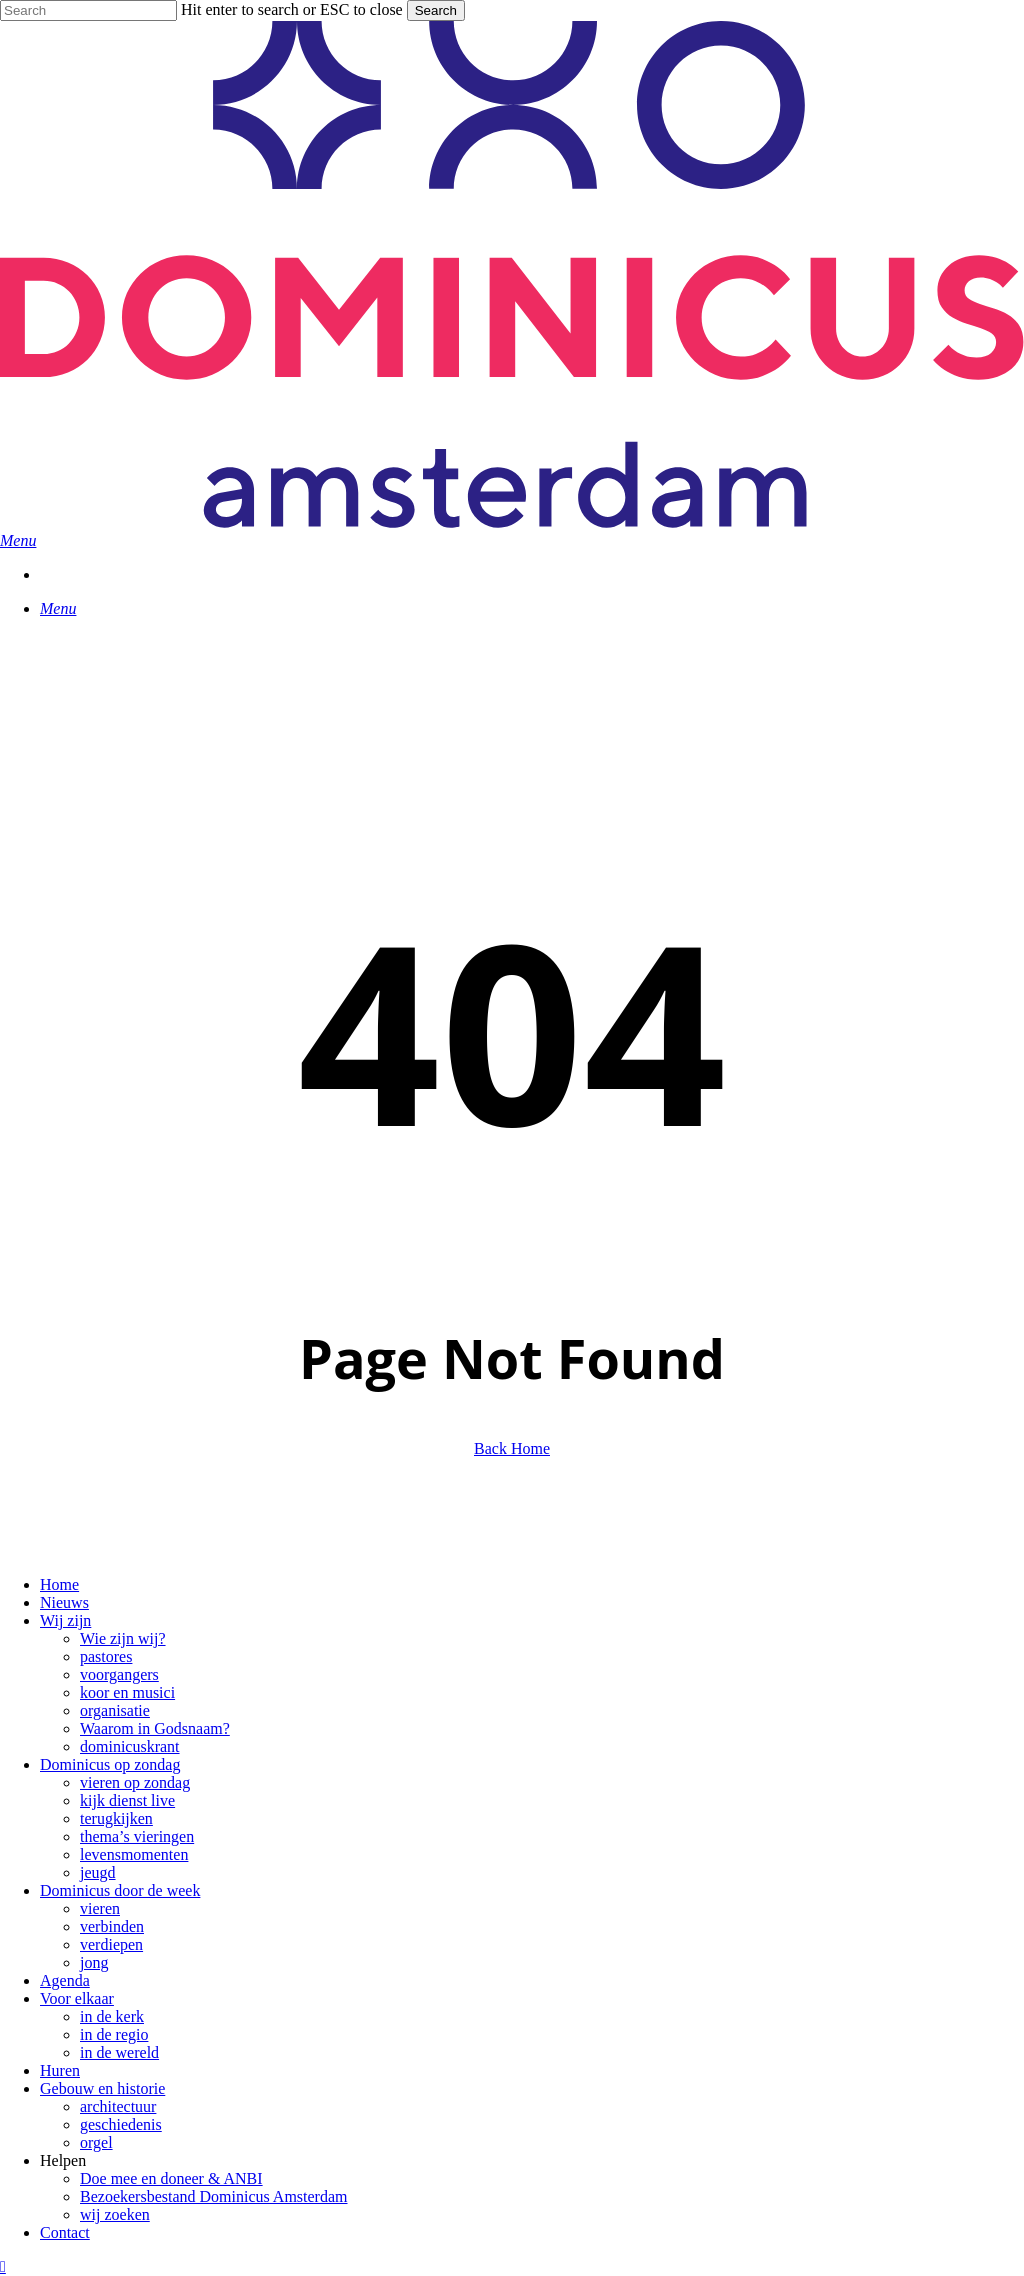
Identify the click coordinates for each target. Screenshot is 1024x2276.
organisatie (115, 1710)
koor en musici (127, 1692)
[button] (18, 540)
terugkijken (116, 1818)
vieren (100, 1908)
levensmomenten (134, 1854)
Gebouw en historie (102, 2088)
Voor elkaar (77, 1998)
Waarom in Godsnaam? (155, 1728)
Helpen (63, 2160)
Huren (60, 2070)
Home (59, 1584)
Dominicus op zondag (110, 1764)
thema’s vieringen (137, 1836)
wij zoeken (115, 2214)
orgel (96, 2142)
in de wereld (119, 2052)
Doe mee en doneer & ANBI (171, 2178)
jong (94, 1962)
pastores (106, 1656)
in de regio (114, 2034)
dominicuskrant (130, 1746)
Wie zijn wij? (123, 1638)
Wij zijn (65, 1620)
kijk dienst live (127, 1800)
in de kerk (112, 2016)
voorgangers (119, 1674)
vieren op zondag (135, 1782)
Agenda (65, 1980)
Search (436, 10)
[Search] (88, 10)
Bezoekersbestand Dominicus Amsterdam (214, 2196)
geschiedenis (121, 2124)
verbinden (112, 1926)
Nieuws (64, 1602)
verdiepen (111, 1944)
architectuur (118, 2106)
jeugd (98, 1872)
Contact (65, 2232)
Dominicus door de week (120, 1890)
